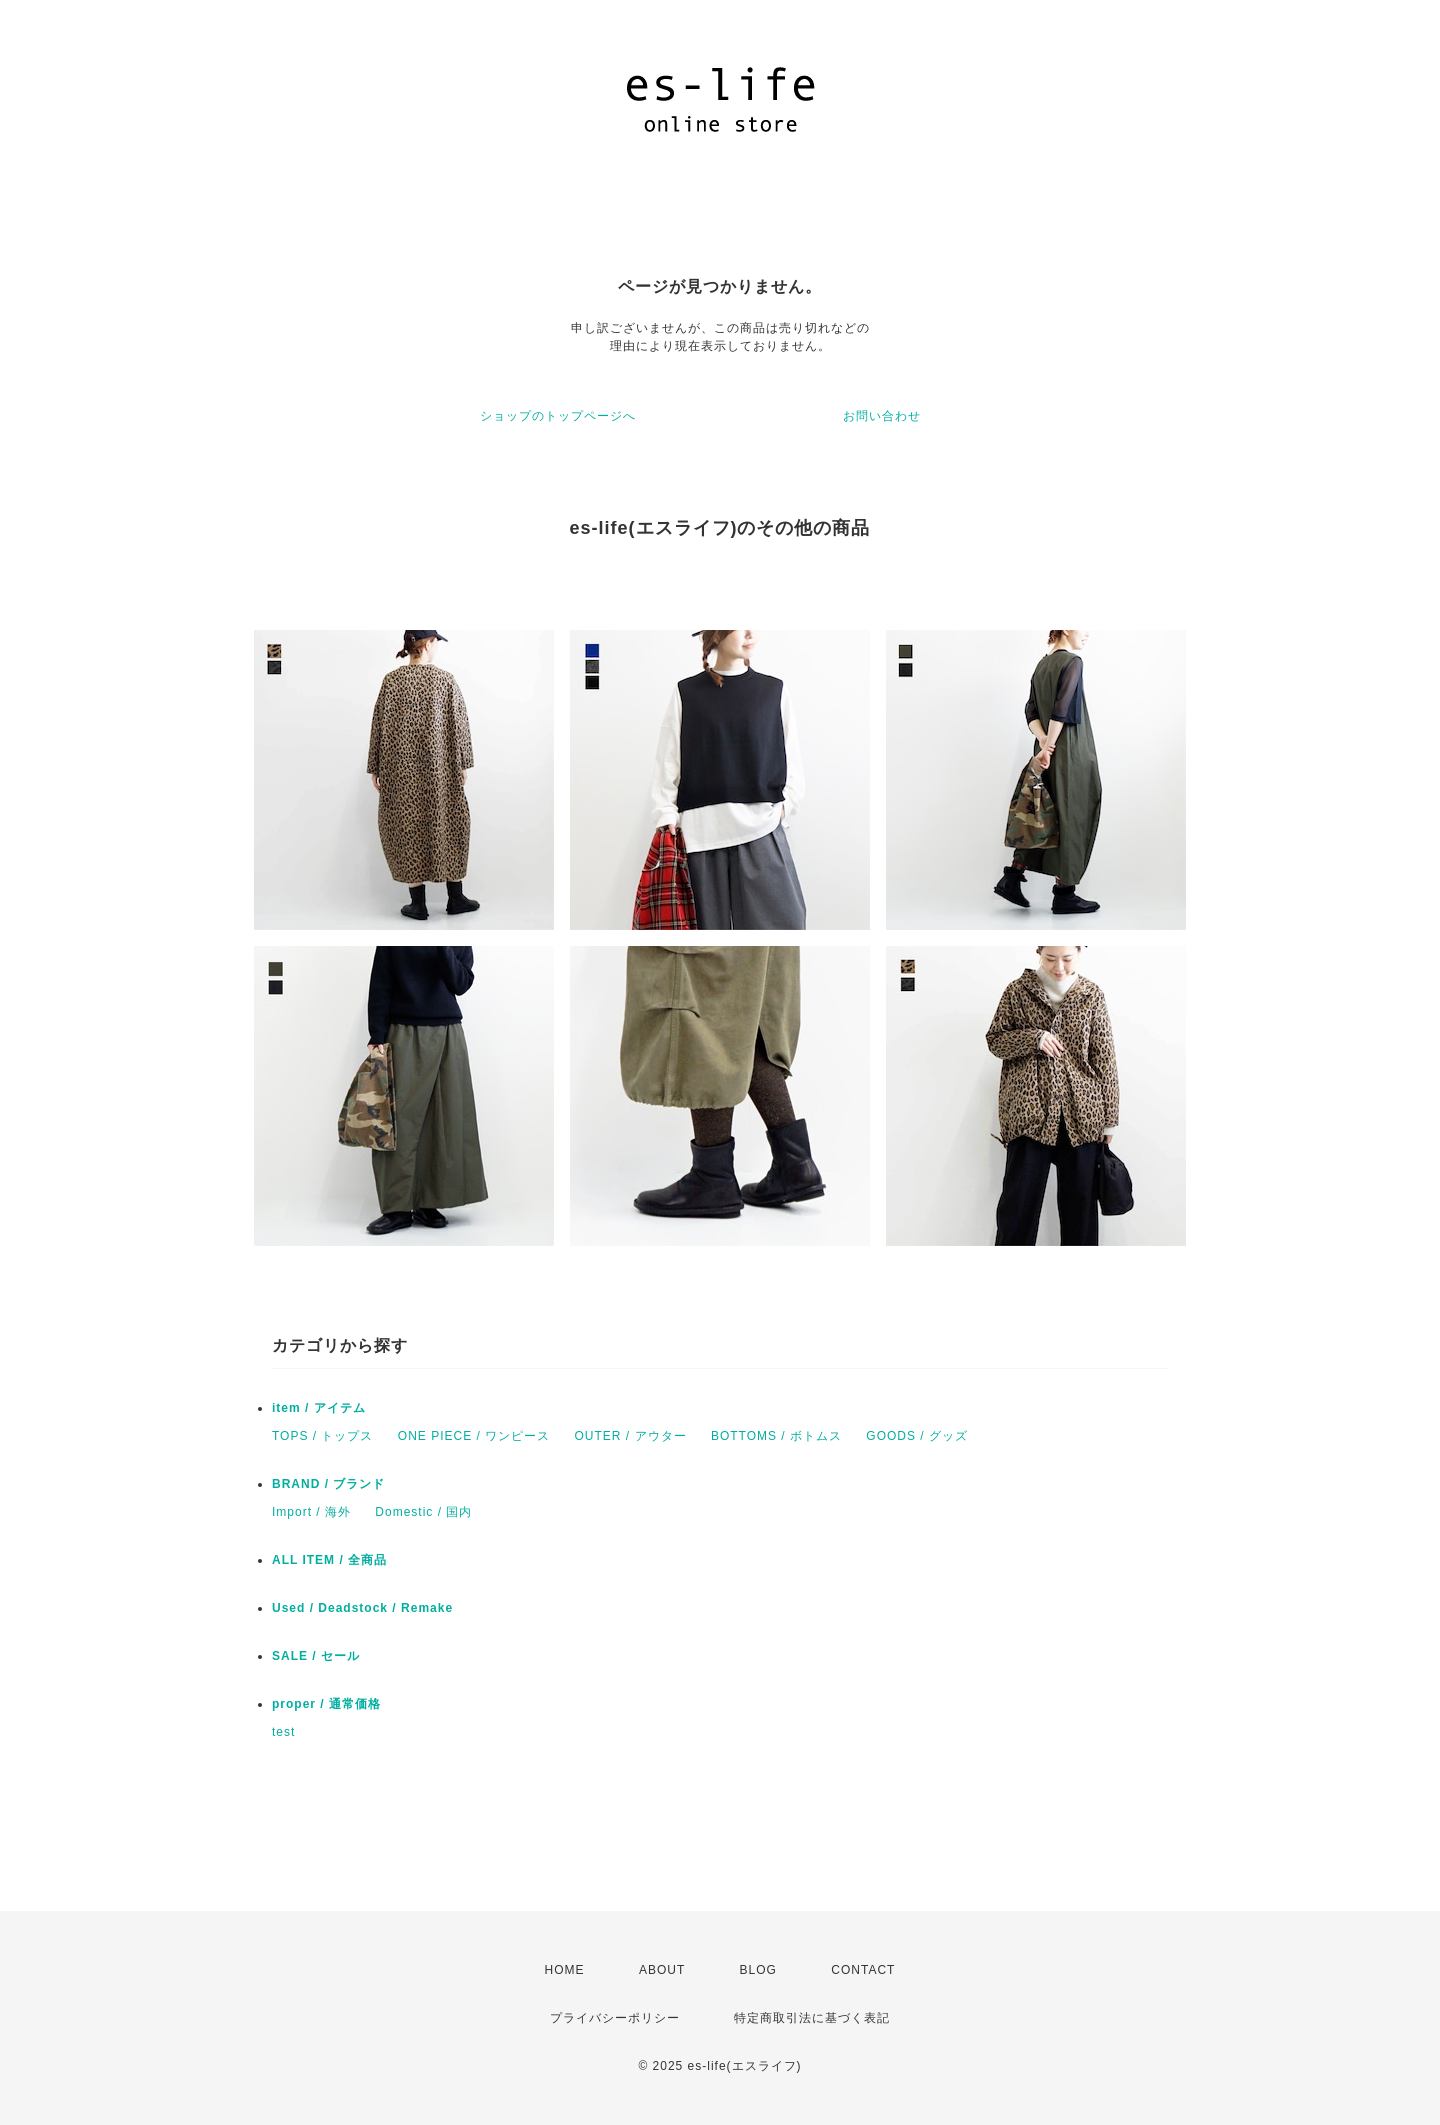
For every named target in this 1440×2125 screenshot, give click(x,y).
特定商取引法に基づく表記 (812, 2018)
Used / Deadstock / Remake (362, 1608)
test (283, 1732)
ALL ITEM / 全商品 (329, 1560)
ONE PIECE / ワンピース (474, 1436)
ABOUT (662, 1970)
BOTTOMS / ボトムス (776, 1436)
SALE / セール (316, 1656)
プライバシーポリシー (615, 2018)
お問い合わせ (882, 416)
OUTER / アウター (631, 1436)
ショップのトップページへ (558, 416)
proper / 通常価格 (326, 1704)
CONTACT (863, 1970)
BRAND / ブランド (328, 1484)
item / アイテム (319, 1408)
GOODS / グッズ (917, 1436)
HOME (565, 1970)
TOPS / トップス (322, 1436)
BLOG (758, 1970)
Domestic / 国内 (423, 1512)
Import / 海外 (311, 1512)
